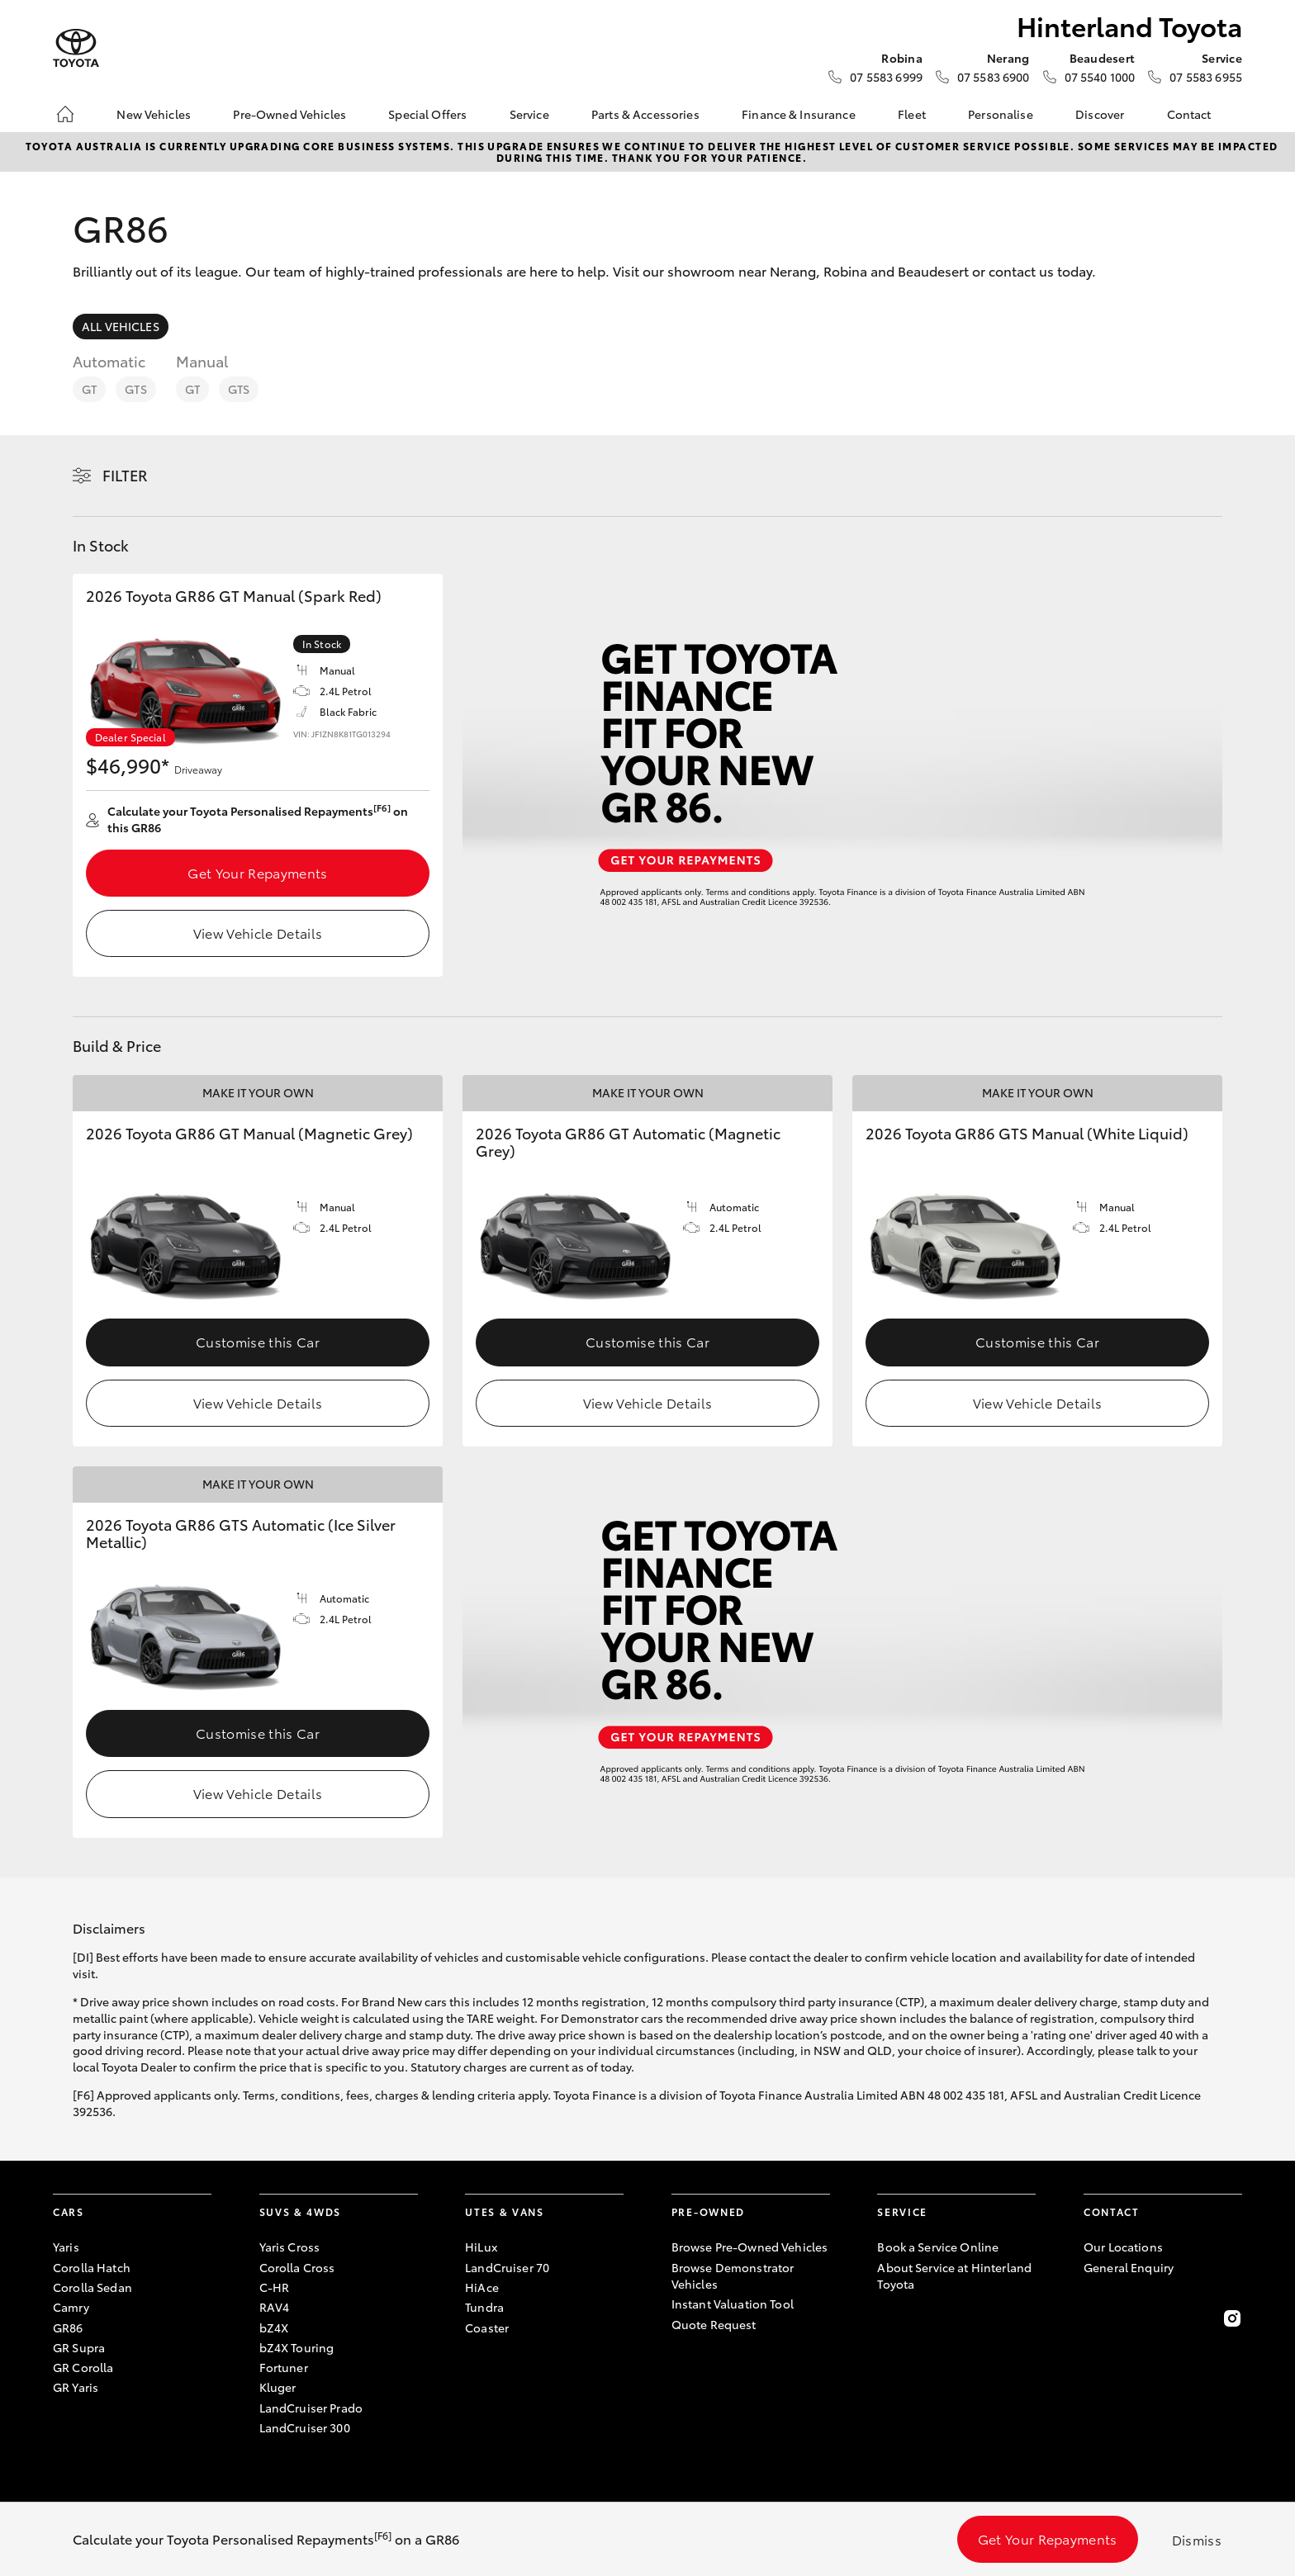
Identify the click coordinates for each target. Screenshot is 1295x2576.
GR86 (68, 2327)
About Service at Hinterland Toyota (954, 2275)
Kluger (277, 2387)
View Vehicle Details (257, 932)
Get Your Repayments (257, 872)
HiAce (482, 2287)
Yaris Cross (289, 2246)
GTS (135, 389)
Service (529, 114)
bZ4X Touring (296, 2347)
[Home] (65, 114)
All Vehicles (120, 326)
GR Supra (79, 2347)
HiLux (481, 2246)
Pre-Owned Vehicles (289, 114)
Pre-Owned (708, 2211)
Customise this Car (258, 1341)
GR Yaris (75, 2387)
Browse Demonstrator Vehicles (733, 2275)
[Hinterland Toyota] (76, 48)
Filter (125, 474)
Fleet (912, 114)
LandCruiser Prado (311, 2407)
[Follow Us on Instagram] (1232, 2318)
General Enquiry (1129, 2267)
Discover (1099, 114)
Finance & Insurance (799, 114)
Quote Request (714, 2324)
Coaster (487, 2327)
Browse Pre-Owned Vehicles (749, 2246)
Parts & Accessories (645, 114)
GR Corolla (83, 2367)
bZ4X (274, 2327)
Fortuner (283, 2367)
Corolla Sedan (92, 2287)
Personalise (1000, 114)
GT (89, 389)
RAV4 (274, 2307)
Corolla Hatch (91, 2267)
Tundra (484, 2307)
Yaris (66, 2246)
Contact (1189, 114)
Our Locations (1123, 2246)
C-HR (274, 2287)
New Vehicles (153, 114)
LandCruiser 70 (507, 2267)
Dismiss (1196, 2539)
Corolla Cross (297, 2267)
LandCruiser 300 (304, 2427)
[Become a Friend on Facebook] (1093, 2318)
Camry (71, 2307)
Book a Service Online (938, 2246)
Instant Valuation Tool (732, 2303)
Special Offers (427, 114)
